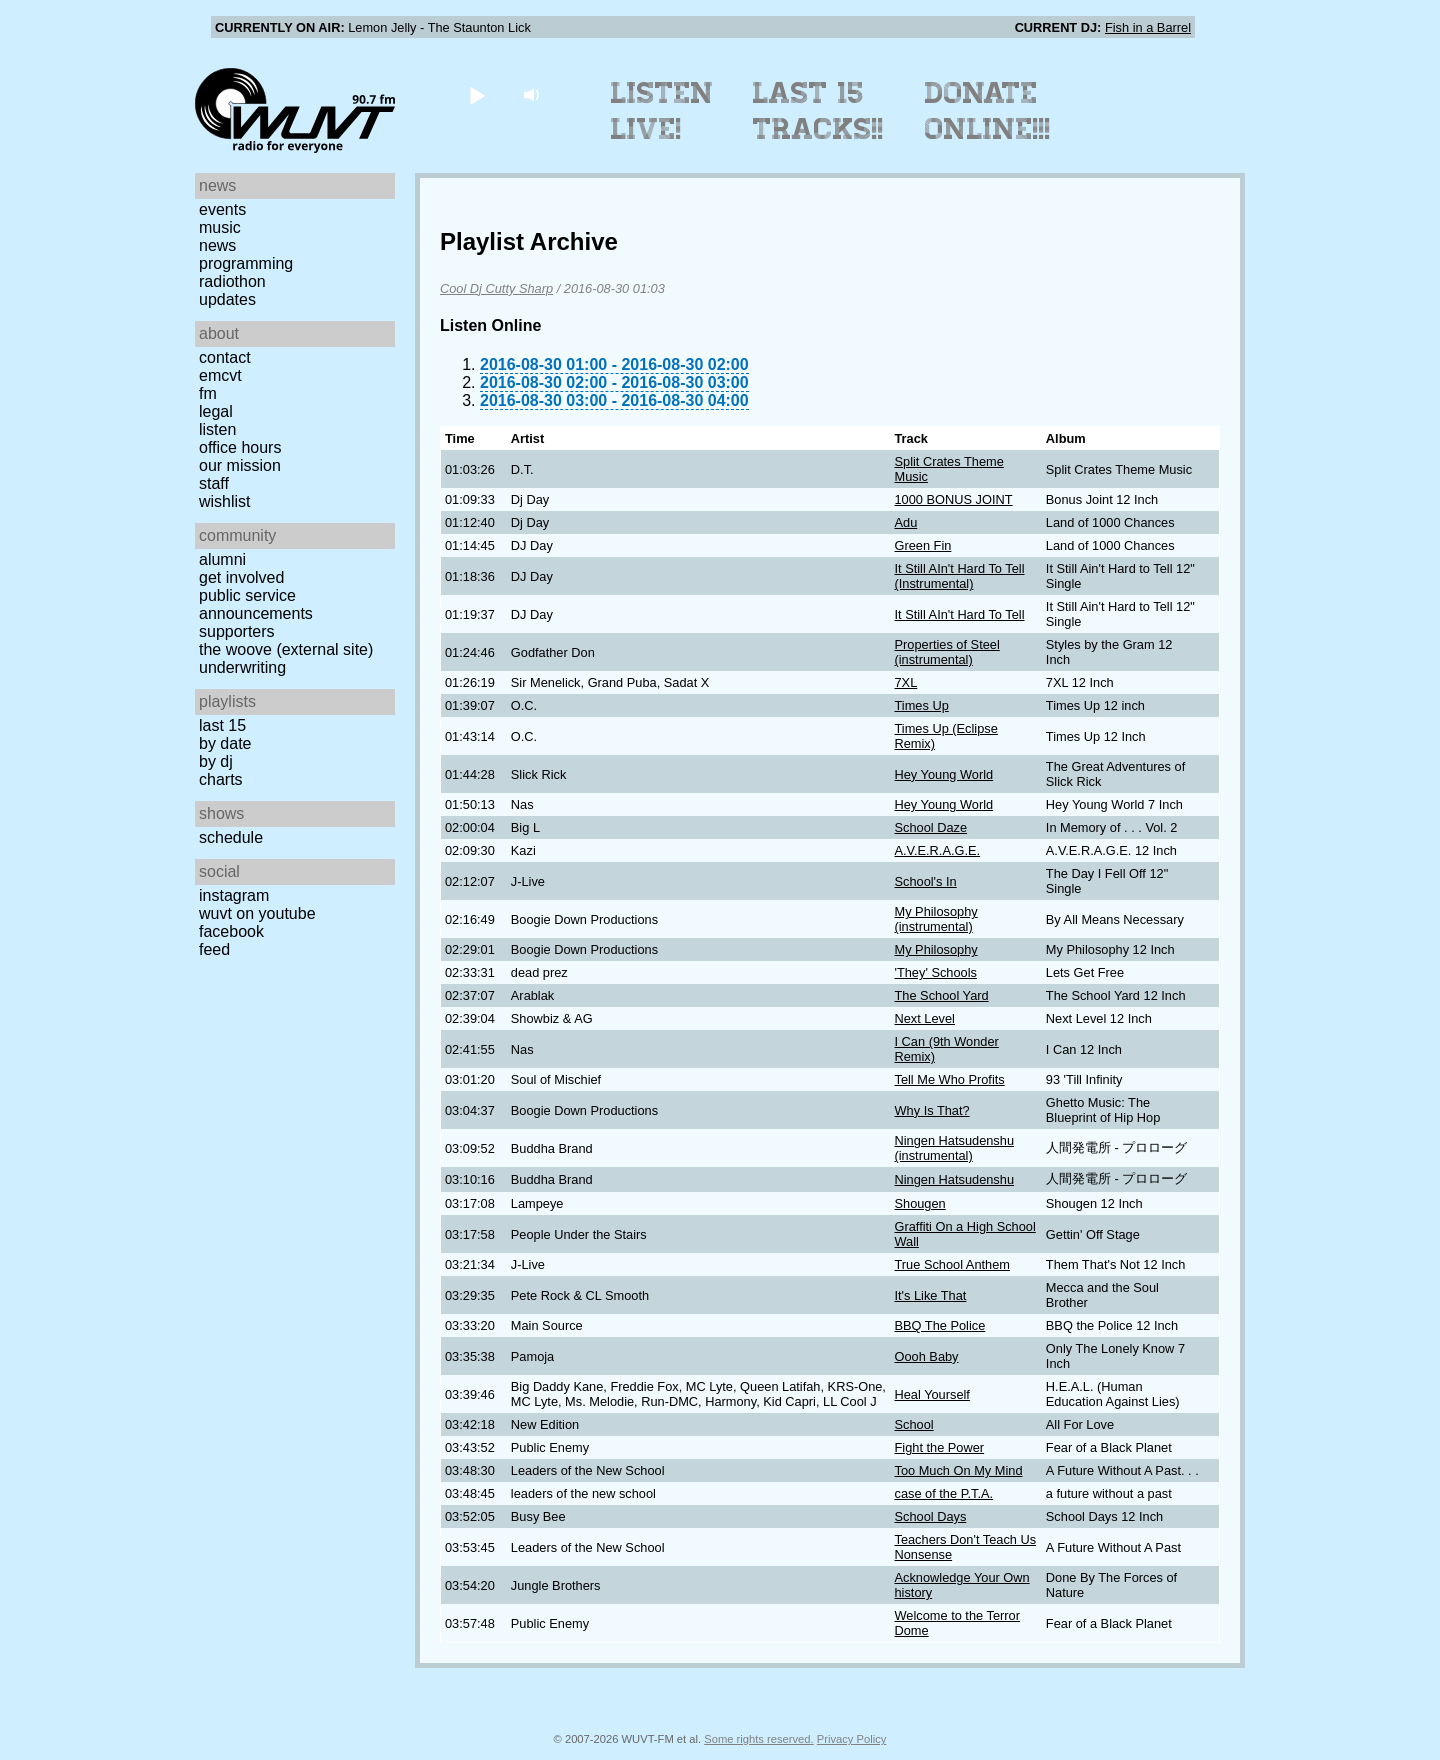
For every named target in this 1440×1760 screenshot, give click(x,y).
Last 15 (222, 725)
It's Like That (930, 1295)
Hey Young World (943, 774)
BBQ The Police (939, 1325)
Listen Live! (662, 111)
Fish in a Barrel (1148, 27)
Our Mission (240, 465)
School (913, 1424)
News (217, 245)
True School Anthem (951, 1264)
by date (225, 743)
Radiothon (232, 281)
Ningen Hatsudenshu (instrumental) (954, 1148)
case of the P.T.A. (943, 1493)
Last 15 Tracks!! (818, 111)
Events (222, 209)
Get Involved (241, 577)
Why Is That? (931, 1110)
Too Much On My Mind (958, 1470)
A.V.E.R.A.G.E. (937, 850)
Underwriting (242, 667)
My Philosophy (935, 949)
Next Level (924, 1018)
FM (208, 393)
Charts (221, 779)
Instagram (234, 895)
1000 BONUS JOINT (953, 499)
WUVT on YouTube (257, 913)
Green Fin (922, 545)
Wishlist (225, 501)
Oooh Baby (926, 1356)
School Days (930, 1516)
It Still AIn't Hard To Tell (959, 614)
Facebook (231, 931)
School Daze (930, 827)
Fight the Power (939, 1447)
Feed (214, 949)
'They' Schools (935, 972)
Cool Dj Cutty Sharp (496, 288)
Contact (225, 357)
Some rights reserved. (758, 1739)
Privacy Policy (852, 1739)
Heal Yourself (931, 1394)
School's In (925, 881)
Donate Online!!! (988, 111)
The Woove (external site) (286, 649)
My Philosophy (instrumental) (935, 919)
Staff (214, 483)
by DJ (216, 761)
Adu (905, 522)
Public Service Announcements (256, 604)
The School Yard (941, 995)
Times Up (921, 705)
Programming (246, 263)
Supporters (237, 631)
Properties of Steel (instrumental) (946, 652)
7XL (905, 682)
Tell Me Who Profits (949, 1079)
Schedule (231, 837)
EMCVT (220, 375)
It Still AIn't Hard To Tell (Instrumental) (959, 576)
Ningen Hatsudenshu (954, 1179)
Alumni (222, 559)
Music (220, 227)
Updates (227, 299)
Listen (217, 429)
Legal (216, 411)
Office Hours (240, 447)
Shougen (919, 1203)
